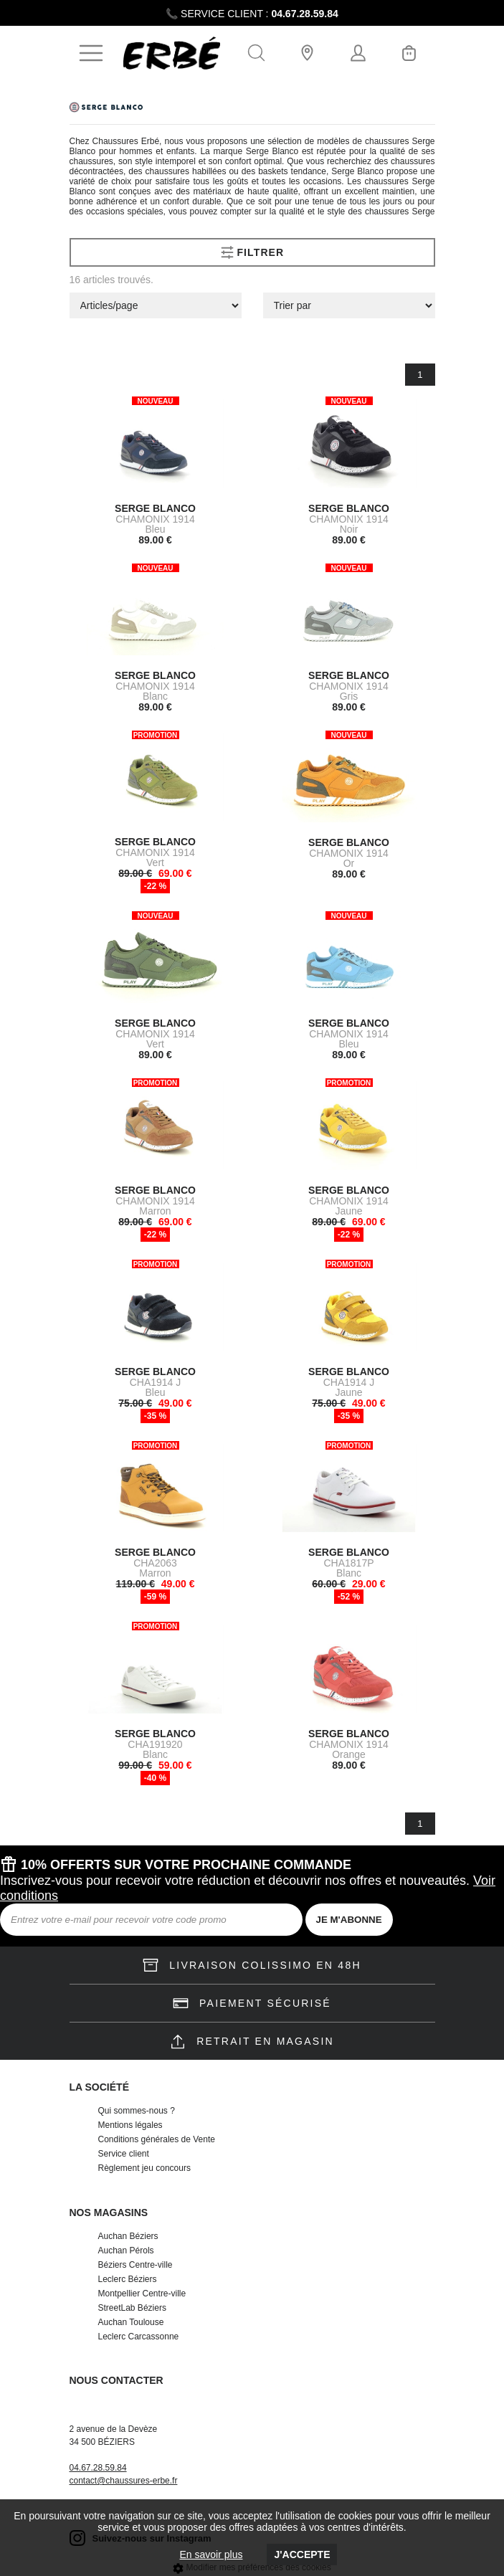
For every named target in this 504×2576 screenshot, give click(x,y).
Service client (123, 2154)
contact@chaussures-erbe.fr (124, 2481)
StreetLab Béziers (132, 2308)
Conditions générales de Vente (156, 2139)
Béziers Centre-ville (135, 2265)
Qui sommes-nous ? (136, 2111)
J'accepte (302, 2554)
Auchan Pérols (126, 2250)
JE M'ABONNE (349, 1919)
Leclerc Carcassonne (138, 2337)
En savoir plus (211, 2554)
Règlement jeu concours (144, 2168)
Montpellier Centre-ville (142, 2294)
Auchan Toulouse (131, 2322)
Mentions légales (130, 2125)
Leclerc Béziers (127, 2279)
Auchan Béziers (128, 2236)
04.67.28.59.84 (304, 13)
